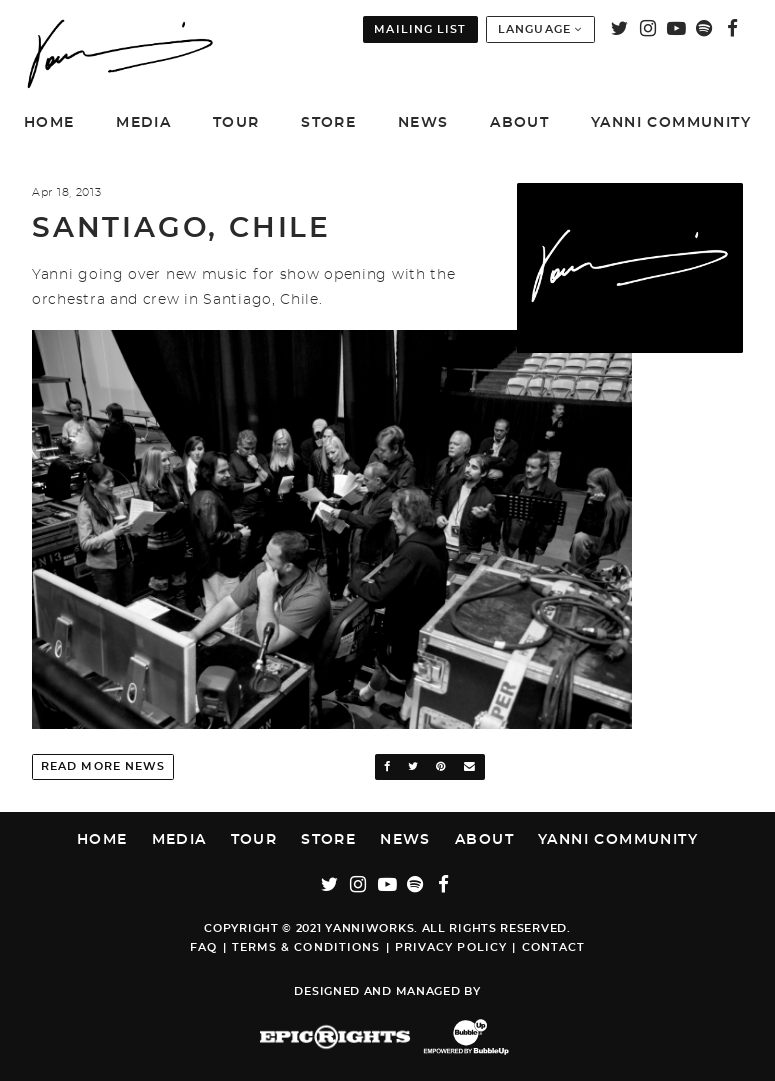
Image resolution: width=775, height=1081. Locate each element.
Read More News (103, 766)
